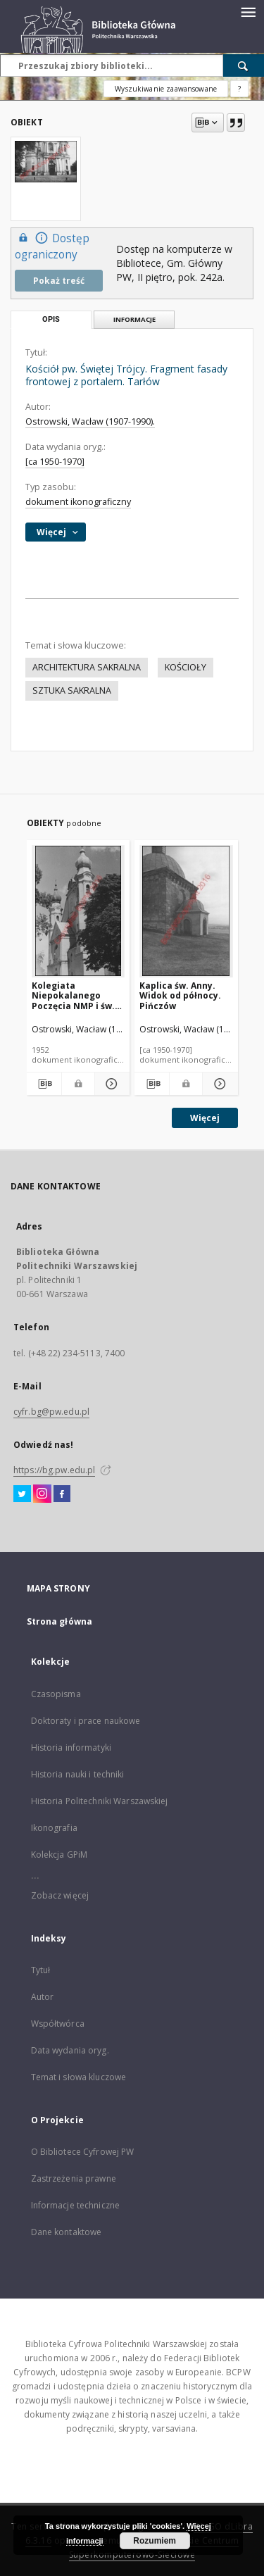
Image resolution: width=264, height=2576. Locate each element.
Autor (42, 1997)
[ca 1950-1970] (54, 462)
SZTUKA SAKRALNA (71, 690)
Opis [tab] (51, 319)
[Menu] (247, 11)
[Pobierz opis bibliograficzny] (44, 1084)
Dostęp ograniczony (52, 246)
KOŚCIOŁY (185, 667)
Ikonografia (54, 1828)
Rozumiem (154, 2541)
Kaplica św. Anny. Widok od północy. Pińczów (180, 995)
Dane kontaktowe (66, 2232)
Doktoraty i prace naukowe (86, 1721)
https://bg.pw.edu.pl (54, 1470)
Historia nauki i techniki (78, 1774)
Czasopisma (56, 1694)
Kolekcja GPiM (59, 1855)
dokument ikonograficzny (78, 502)
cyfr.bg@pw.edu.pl (51, 1412)
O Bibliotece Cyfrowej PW (82, 2152)
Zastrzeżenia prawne (73, 2178)
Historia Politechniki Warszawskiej (99, 1801)
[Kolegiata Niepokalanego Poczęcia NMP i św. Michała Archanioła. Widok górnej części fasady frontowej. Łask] (78, 911)
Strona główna (60, 1621)
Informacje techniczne (75, 2205)
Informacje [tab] (134, 319)
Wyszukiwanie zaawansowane (166, 89)
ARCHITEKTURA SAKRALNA (86, 667)
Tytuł (41, 1970)
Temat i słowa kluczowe (79, 2077)
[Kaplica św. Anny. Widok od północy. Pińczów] (186, 911)
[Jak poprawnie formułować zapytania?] (239, 88)
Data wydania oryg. (70, 2050)
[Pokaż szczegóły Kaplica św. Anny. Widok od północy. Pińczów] (218, 1084)
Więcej (205, 1118)
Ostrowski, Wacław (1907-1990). (90, 421)
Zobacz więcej (60, 1895)
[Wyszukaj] (243, 65)
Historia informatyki (71, 1747)
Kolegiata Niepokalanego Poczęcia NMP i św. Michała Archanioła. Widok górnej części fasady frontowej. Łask (76, 995)
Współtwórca (57, 2024)
